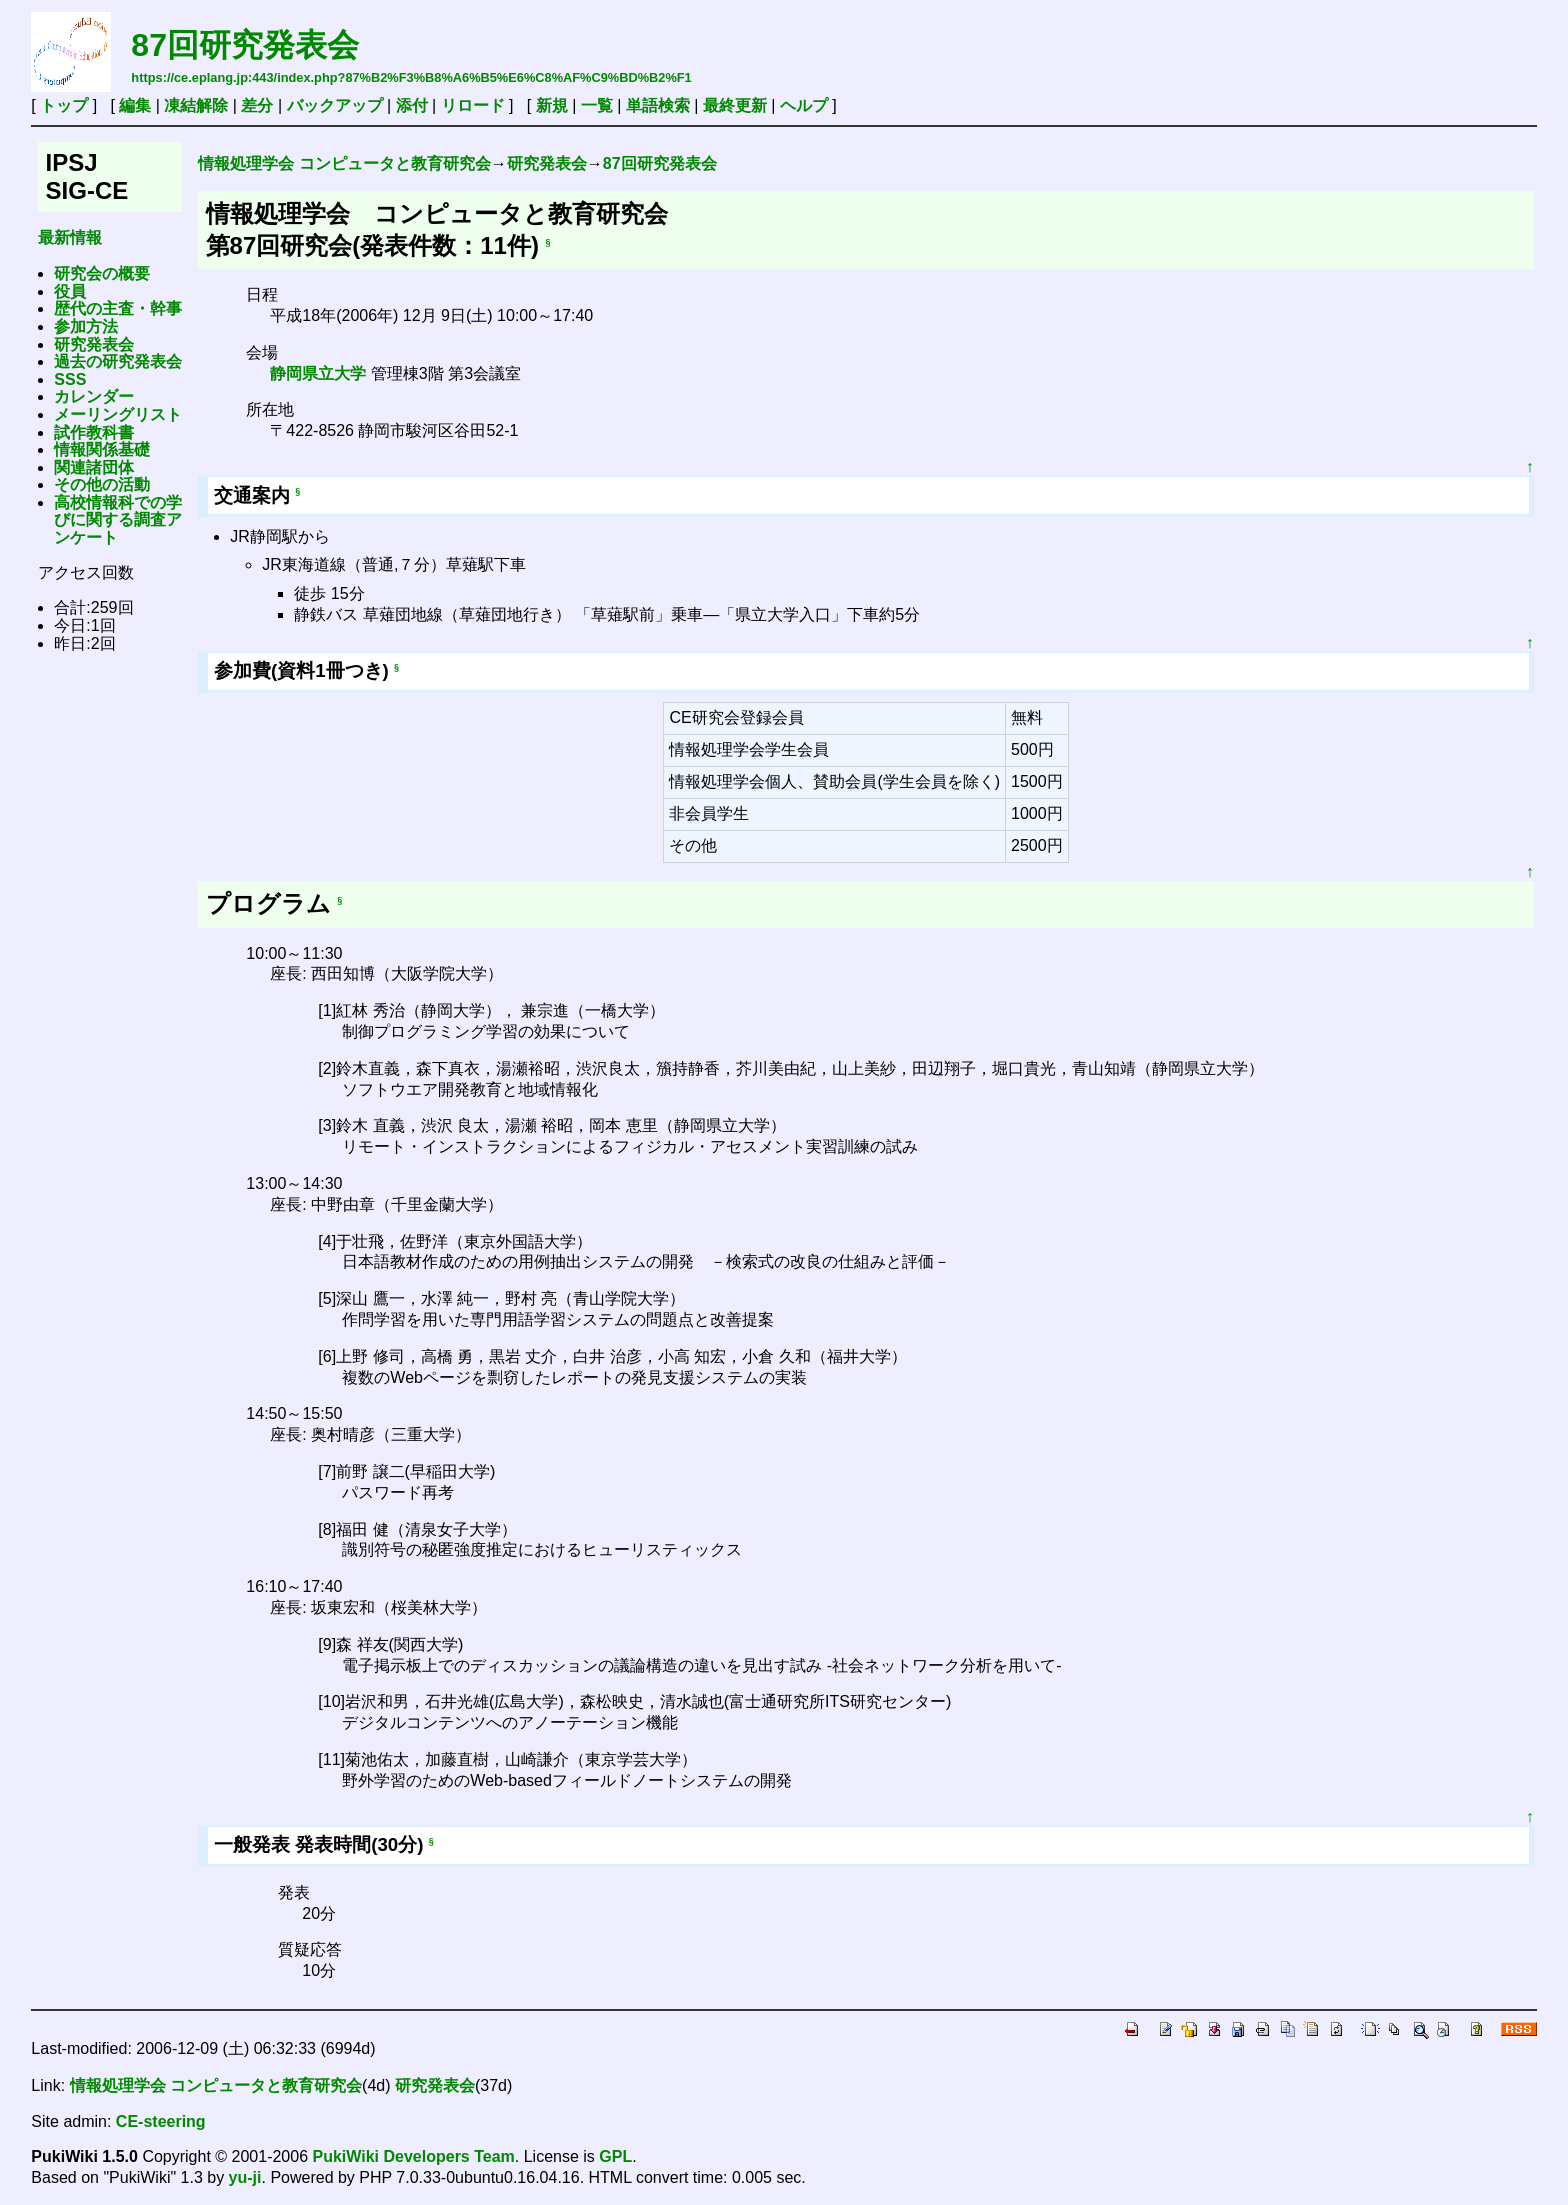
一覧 (597, 105)
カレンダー (94, 396)
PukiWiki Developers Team (414, 2156)
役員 (70, 291)
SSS (70, 379)
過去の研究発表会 (118, 361)
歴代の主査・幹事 (118, 308)
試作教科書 (94, 432)
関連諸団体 (94, 467)
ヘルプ (804, 105)
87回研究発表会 (245, 45)
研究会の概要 (102, 273)
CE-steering (161, 2121)
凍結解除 (196, 105)
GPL (615, 2156)
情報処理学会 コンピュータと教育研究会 (344, 163)
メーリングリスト (118, 414)
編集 (135, 105)
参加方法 (86, 326)
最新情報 (70, 237)
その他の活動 (102, 484)
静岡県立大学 (318, 373)
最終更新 (735, 105)
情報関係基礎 (102, 449)
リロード (473, 105)
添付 (412, 105)
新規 (552, 105)
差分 (257, 105)
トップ (64, 105)
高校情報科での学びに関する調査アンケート (118, 520)
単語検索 (658, 105)
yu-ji (245, 2177)
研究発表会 (94, 344)
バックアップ (335, 105)
